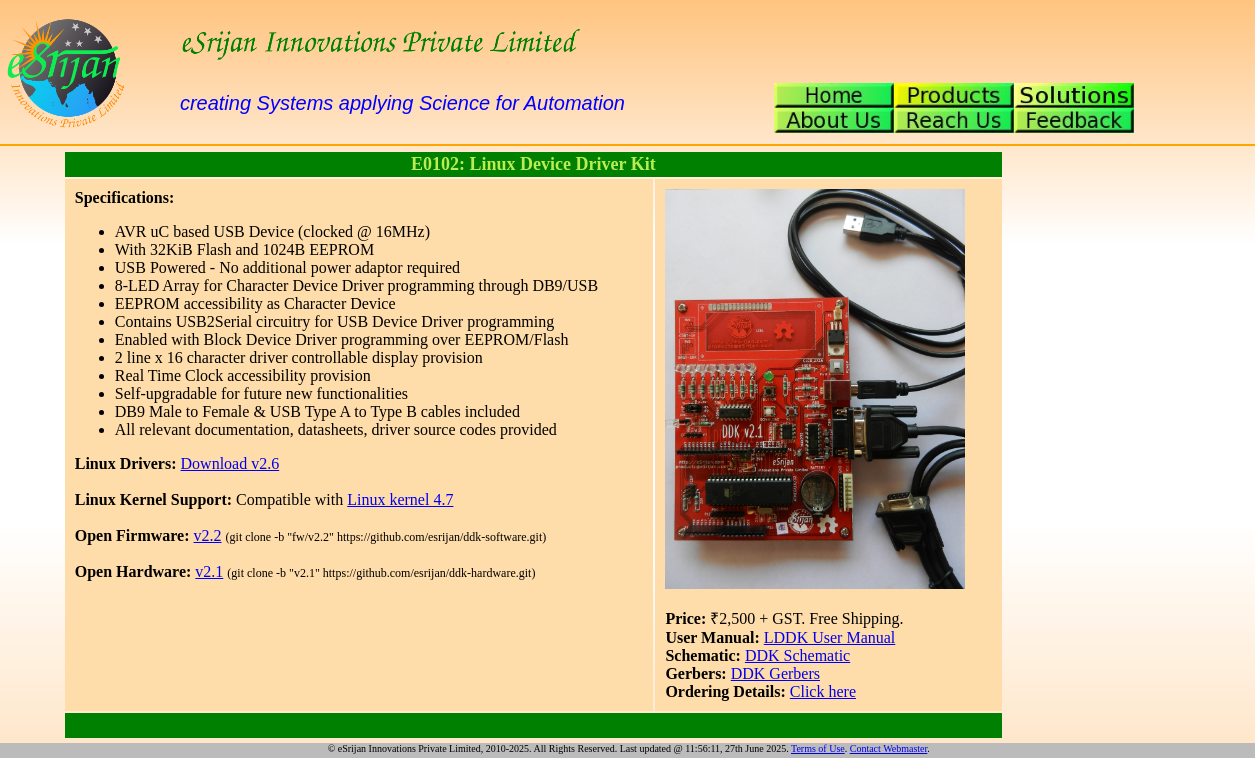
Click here (823, 691)
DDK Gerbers (775, 673)
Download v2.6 (230, 463)
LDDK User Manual (830, 637)
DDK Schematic (797, 655)
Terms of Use (818, 748)
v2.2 (208, 535)
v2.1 (209, 571)
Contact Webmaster (889, 748)
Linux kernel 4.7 (400, 499)
